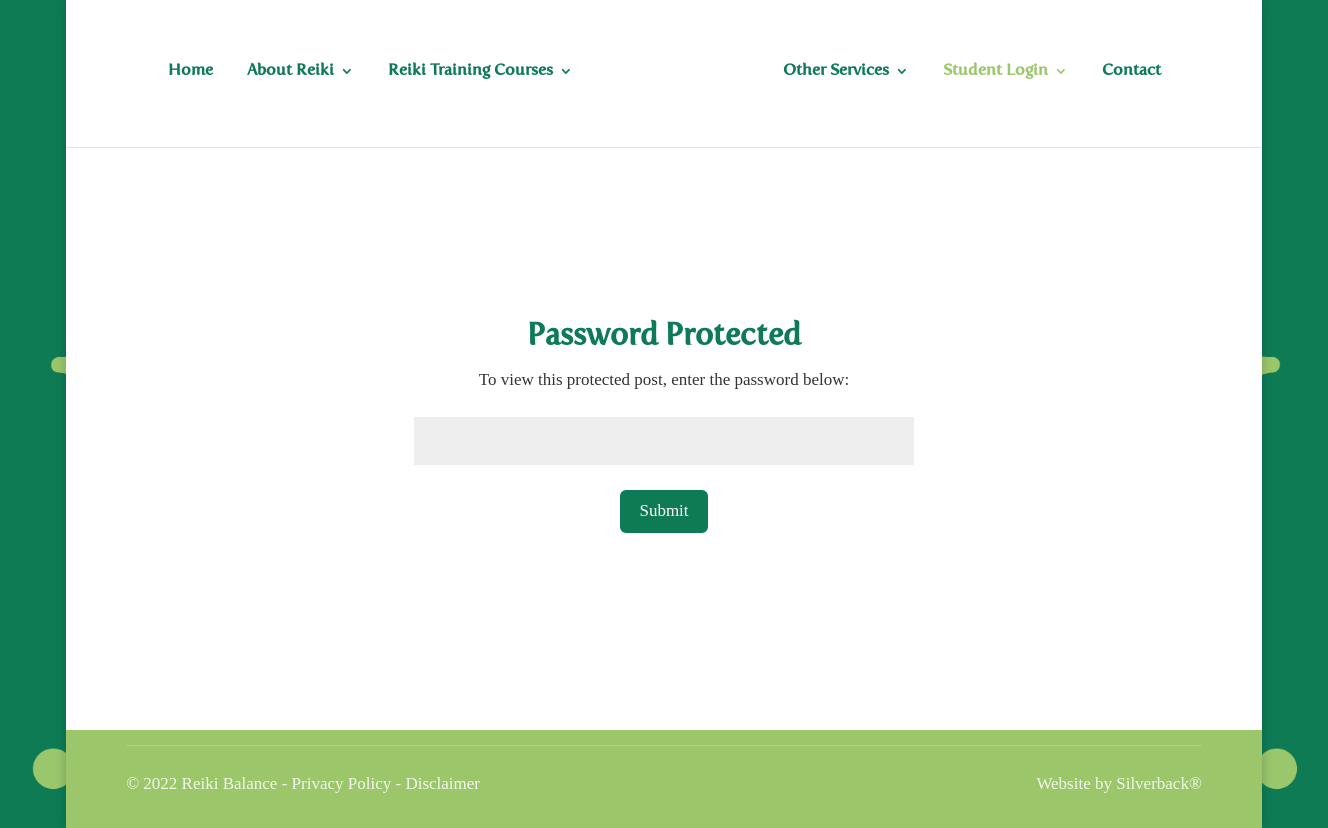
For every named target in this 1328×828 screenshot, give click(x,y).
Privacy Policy (342, 783)
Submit (663, 510)
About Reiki (290, 71)
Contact (1131, 71)
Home (190, 71)
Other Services (836, 71)
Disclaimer (442, 783)
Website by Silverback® (1118, 783)
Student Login (995, 71)
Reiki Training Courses (470, 71)
